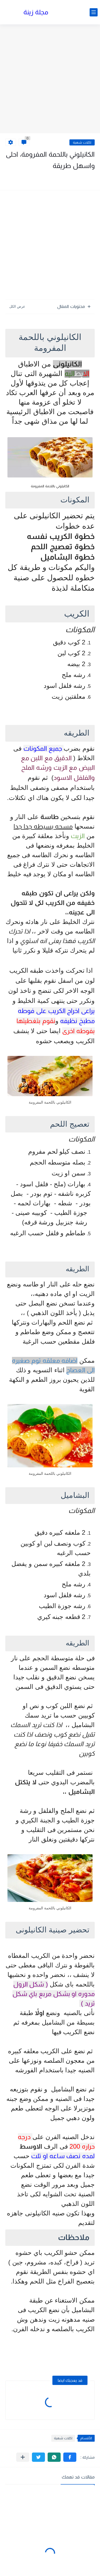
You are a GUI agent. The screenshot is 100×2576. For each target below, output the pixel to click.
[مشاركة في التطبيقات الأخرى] (22, 2457)
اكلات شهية (82, 142)
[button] (69, 2457)
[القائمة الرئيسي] (94, 12)
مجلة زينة (35, 12)
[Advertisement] (50, 79)
